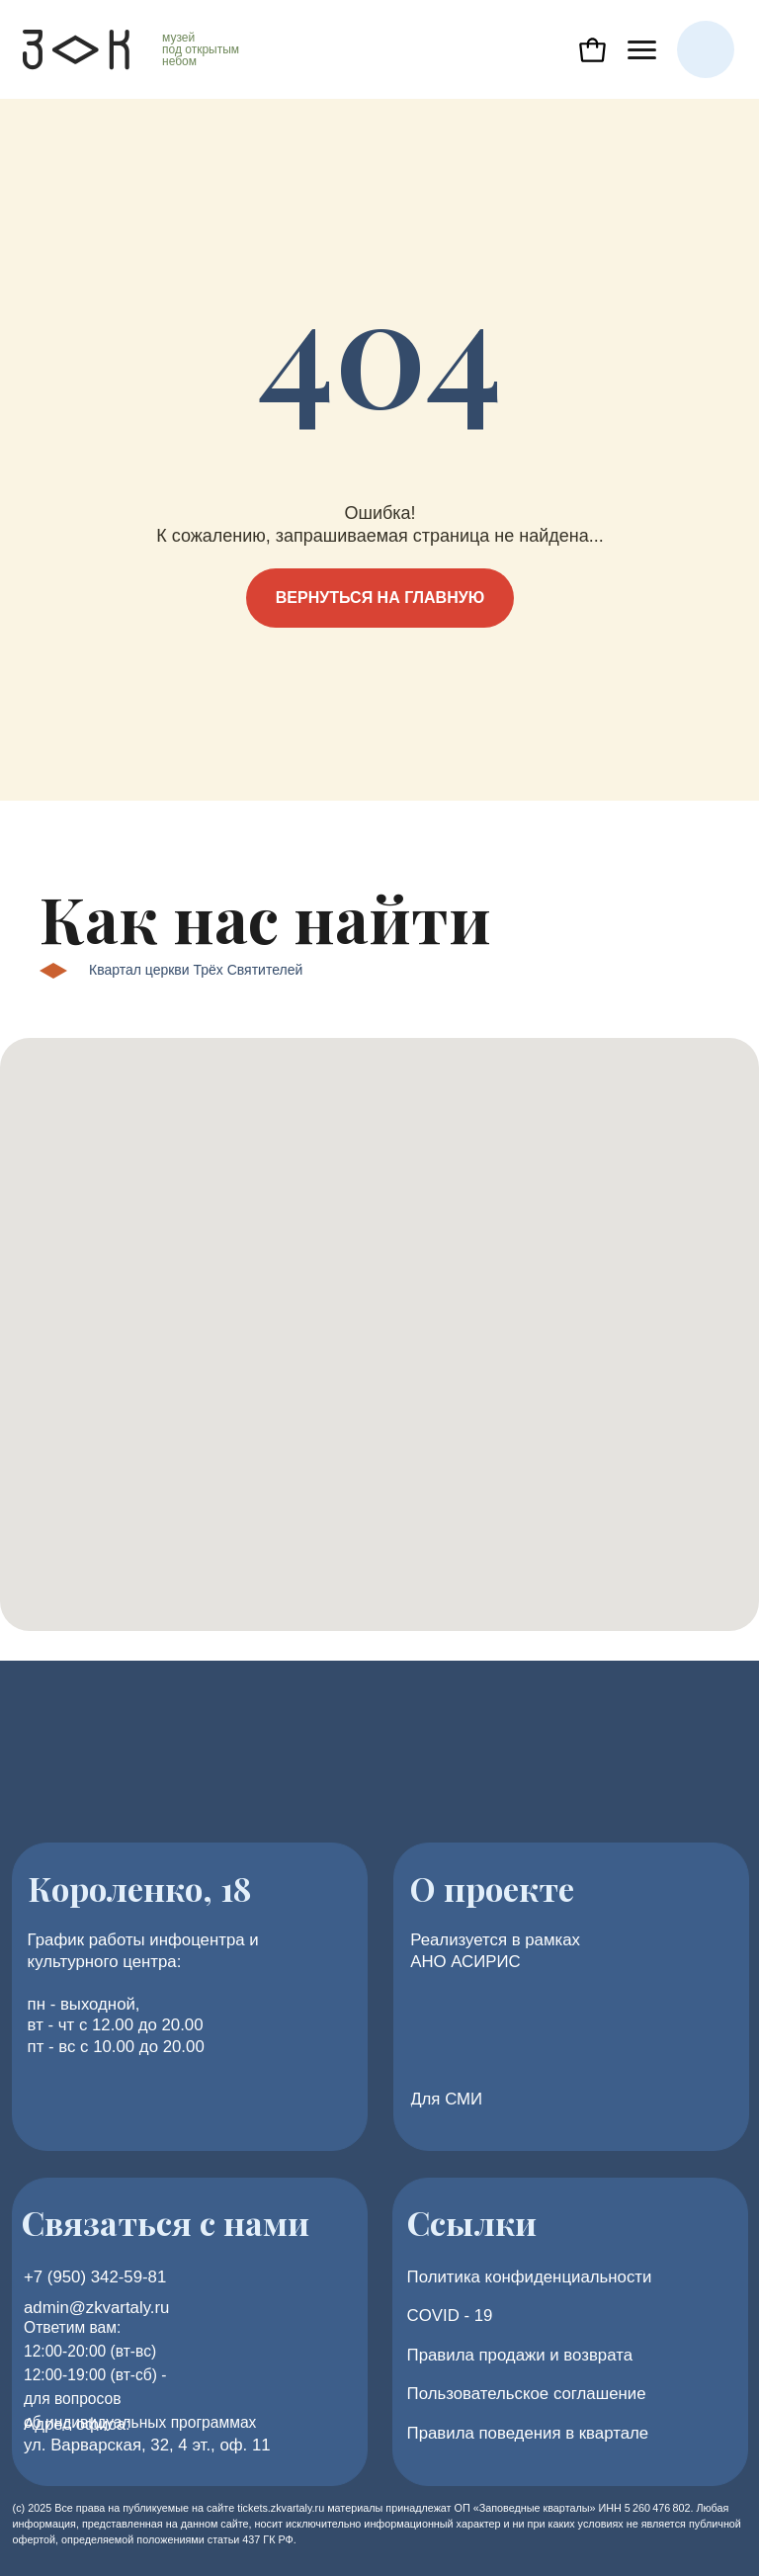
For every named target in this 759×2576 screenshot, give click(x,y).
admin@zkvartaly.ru (96, 2307)
